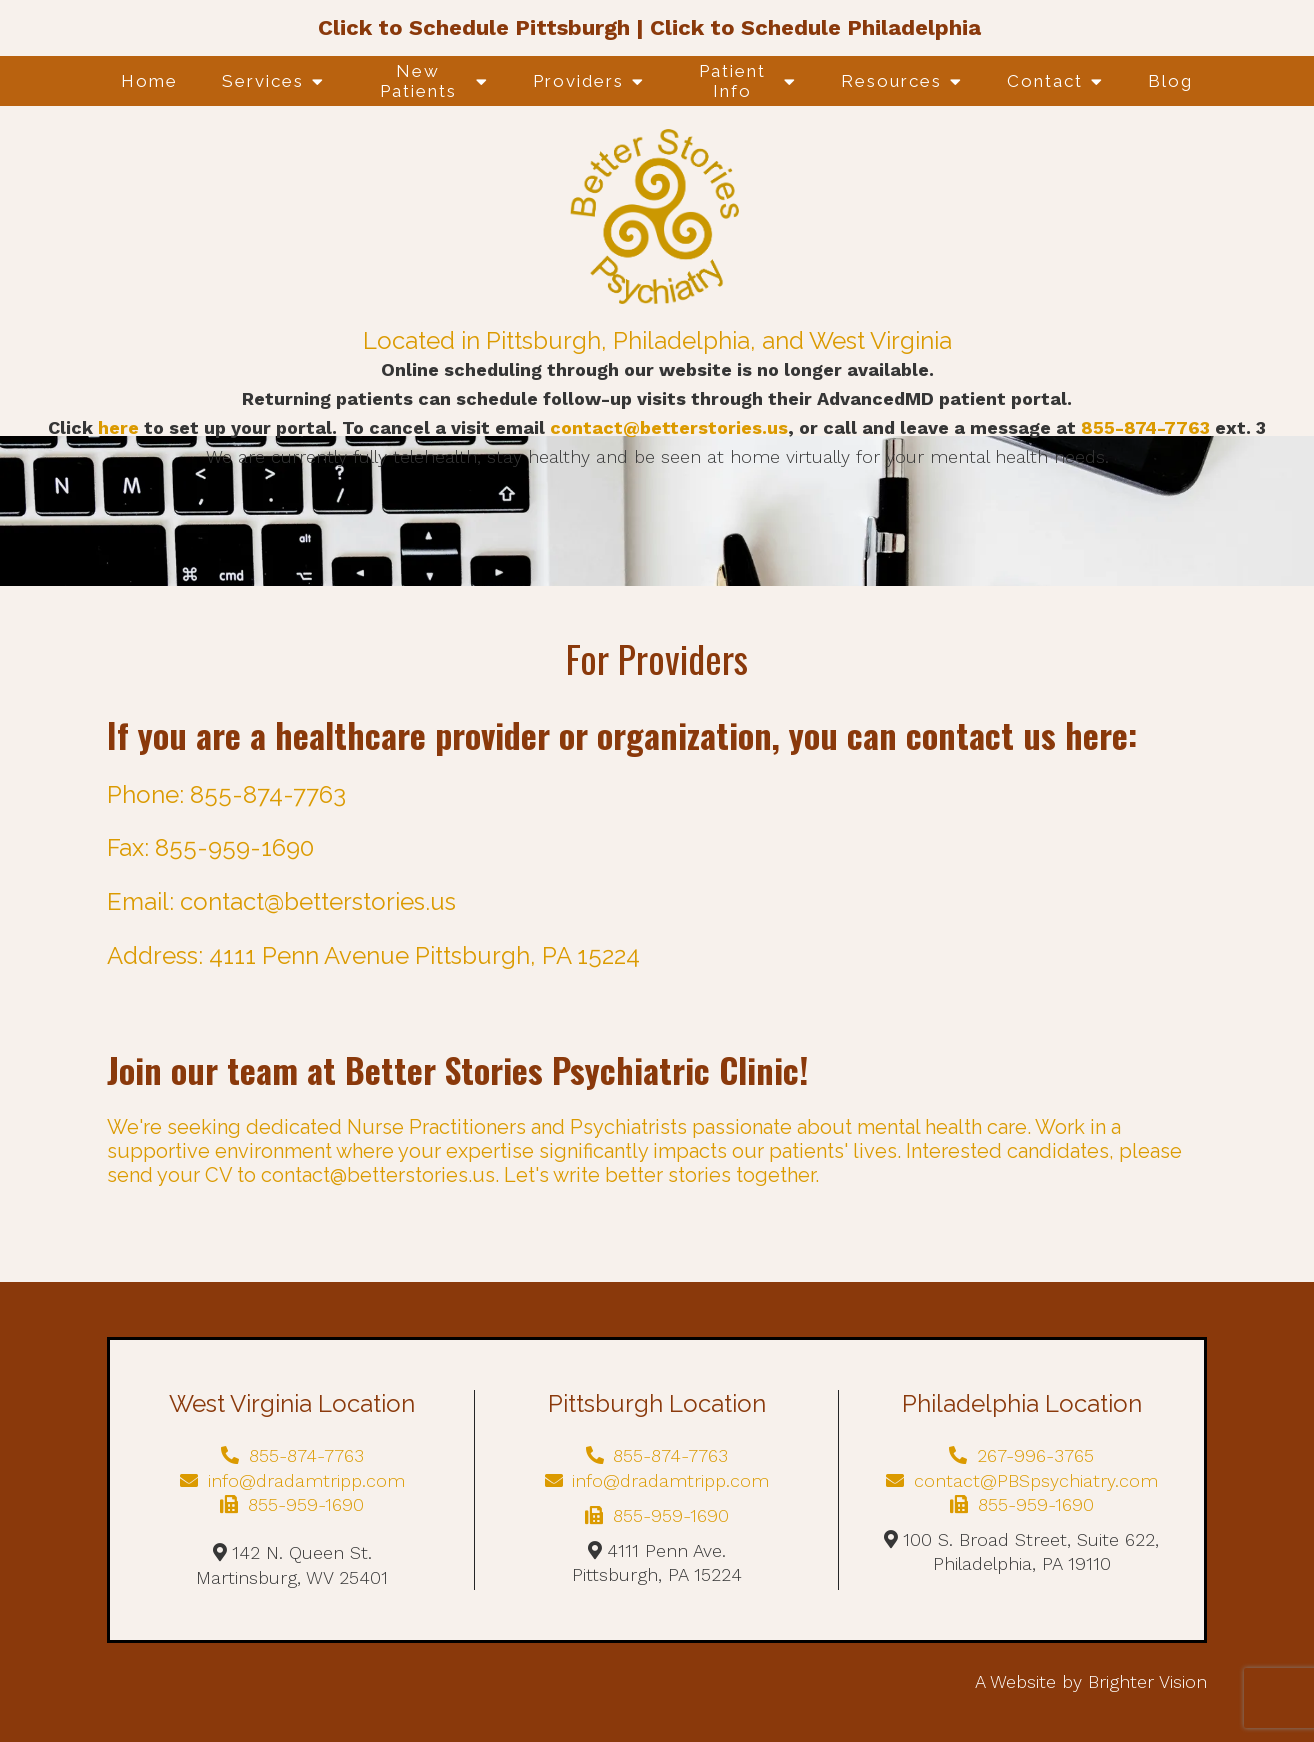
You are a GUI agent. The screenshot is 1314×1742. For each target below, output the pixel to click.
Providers (578, 81)
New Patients (418, 81)
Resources (891, 81)
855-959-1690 (292, 1504)
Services (263, 81)
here (118, 427)
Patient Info (732, 81)
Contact (1045, 81)
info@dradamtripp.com (292, 1480)
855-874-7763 (1148, 427)
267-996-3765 (1021, 1455)
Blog (1170, 81)
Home (149, 81)
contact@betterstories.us (669, 427)
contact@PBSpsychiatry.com (1022, 1480)
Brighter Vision (1147, 1681)
